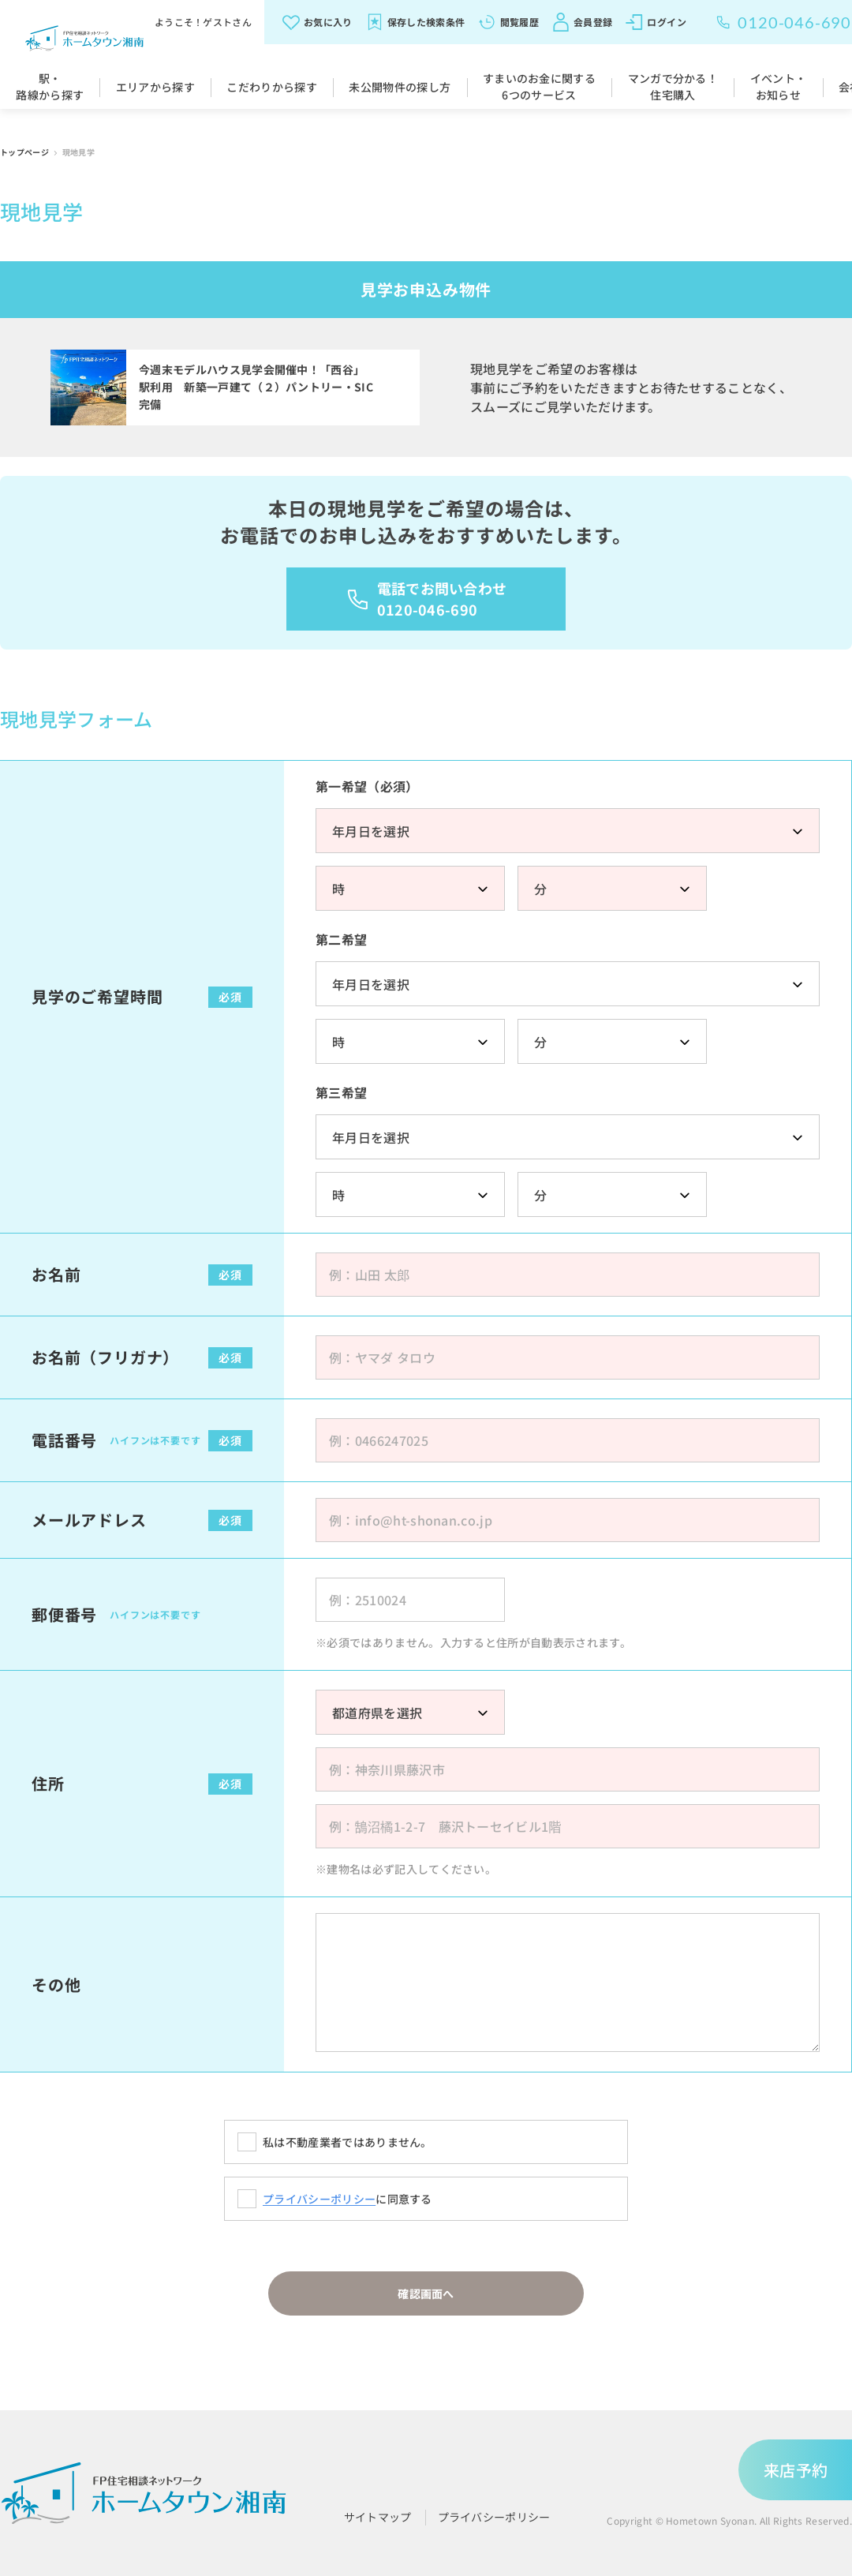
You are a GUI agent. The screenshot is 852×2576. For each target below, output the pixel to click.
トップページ (25, 152)
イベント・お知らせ (778, 86)
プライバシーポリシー (319, 2199)
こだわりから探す (271, 87)
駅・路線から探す (50, 86)
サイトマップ (378, 2517)
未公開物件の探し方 (399, 87)
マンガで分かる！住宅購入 (673, 86)
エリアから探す (155, 87)
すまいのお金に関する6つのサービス (539, 86)
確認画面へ (426, 2293)
